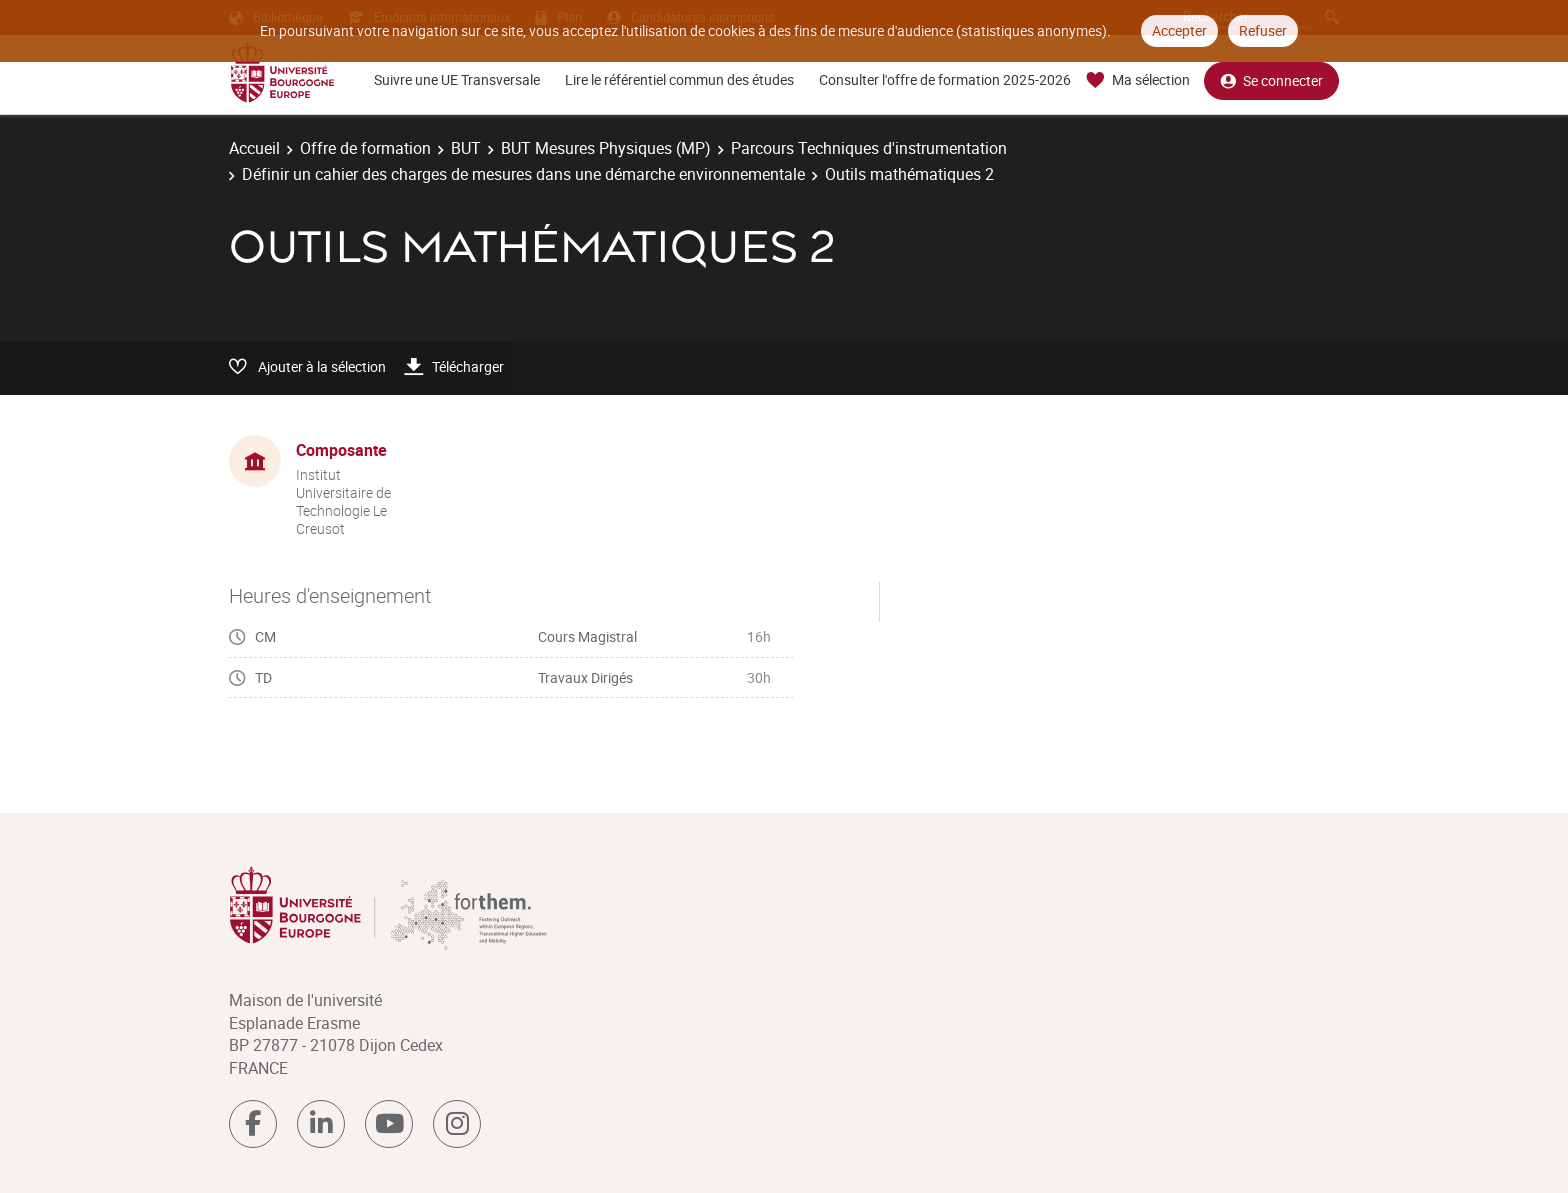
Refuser (1263, 30)
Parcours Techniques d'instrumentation (869, 148)
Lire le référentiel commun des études (679, 79)
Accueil (254, 148)
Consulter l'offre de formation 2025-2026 (945, 79)
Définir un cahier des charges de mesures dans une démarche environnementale (523, 174)
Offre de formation (365, 148)
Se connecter (1271, 80)
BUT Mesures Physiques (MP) (606, 148)
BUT (466, 148)
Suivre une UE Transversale (457, 79)
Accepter (1179, 30)
